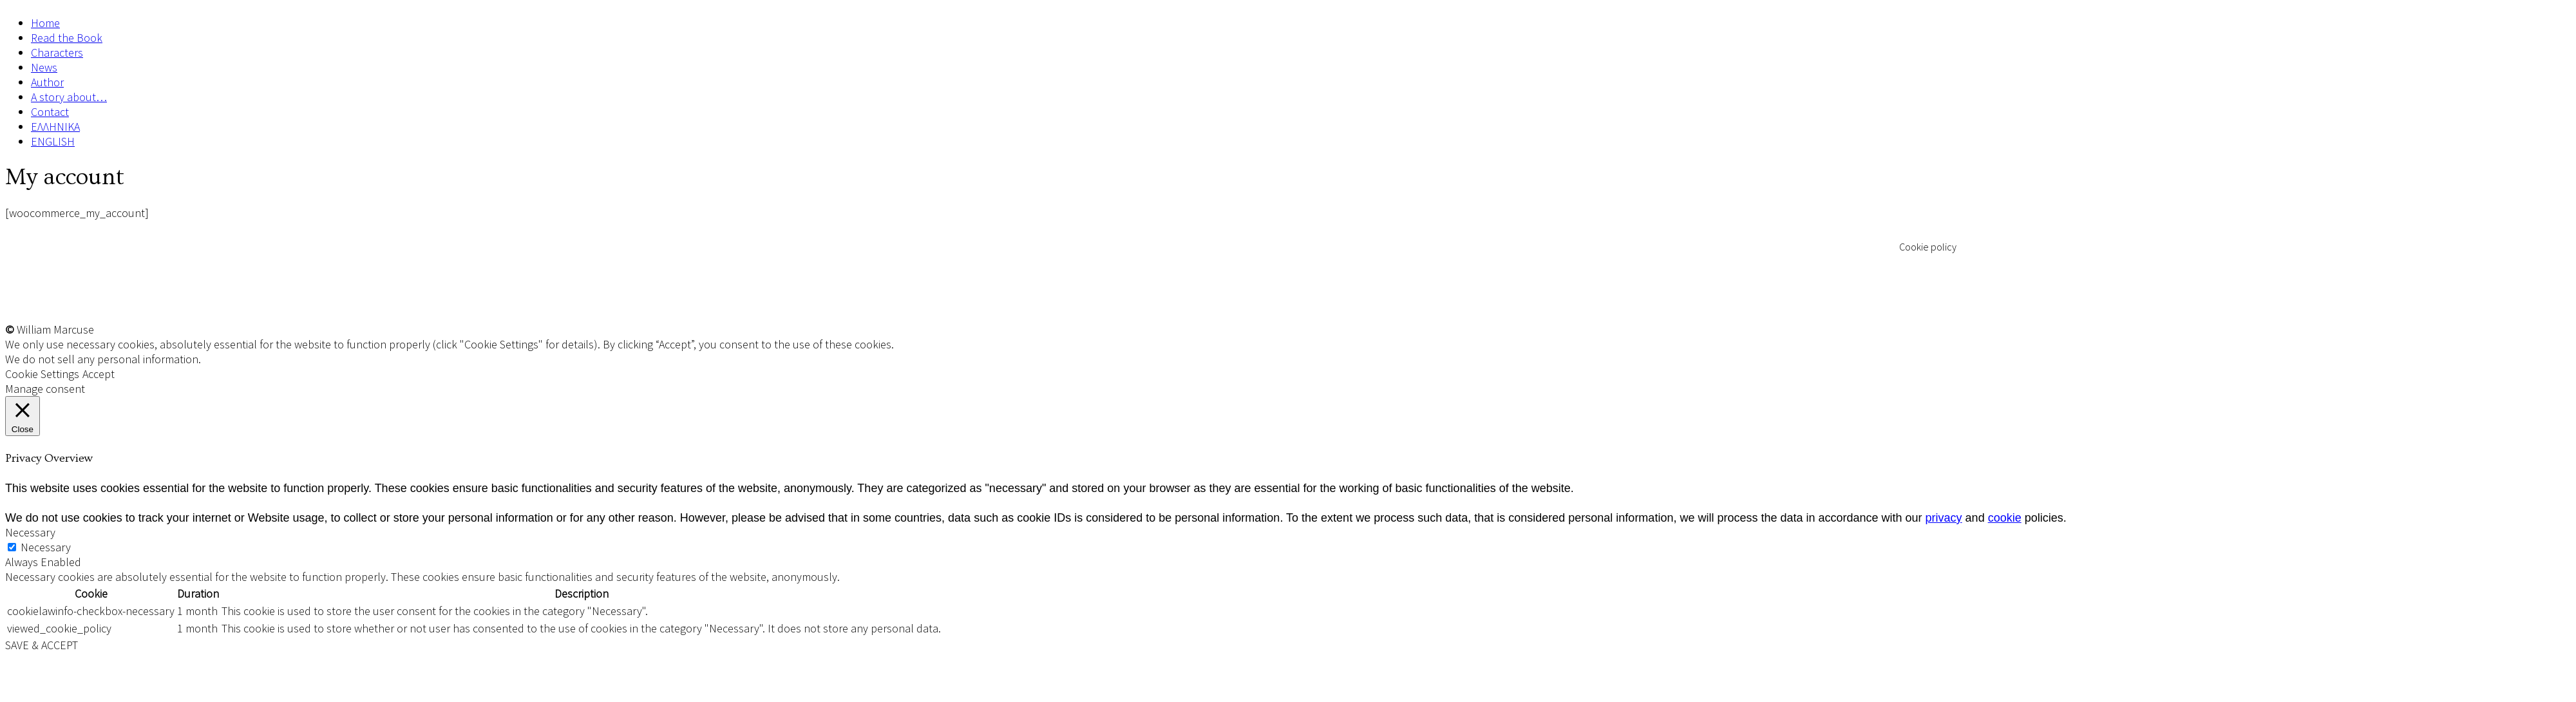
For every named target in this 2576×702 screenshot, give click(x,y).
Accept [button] (98, 373)
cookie (2005, 517)
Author (47, 82)
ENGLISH (53, 141)
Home (45, 22)
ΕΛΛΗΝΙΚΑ (55, 126)
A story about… (69, 97)
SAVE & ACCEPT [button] (41, 645)
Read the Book (66, 37)
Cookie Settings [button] (42, 373)
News (44, 67)
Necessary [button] (30, 532)
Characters (57, 52)
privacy (1944, 517)
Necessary (46, 547)
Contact (50, 111)
